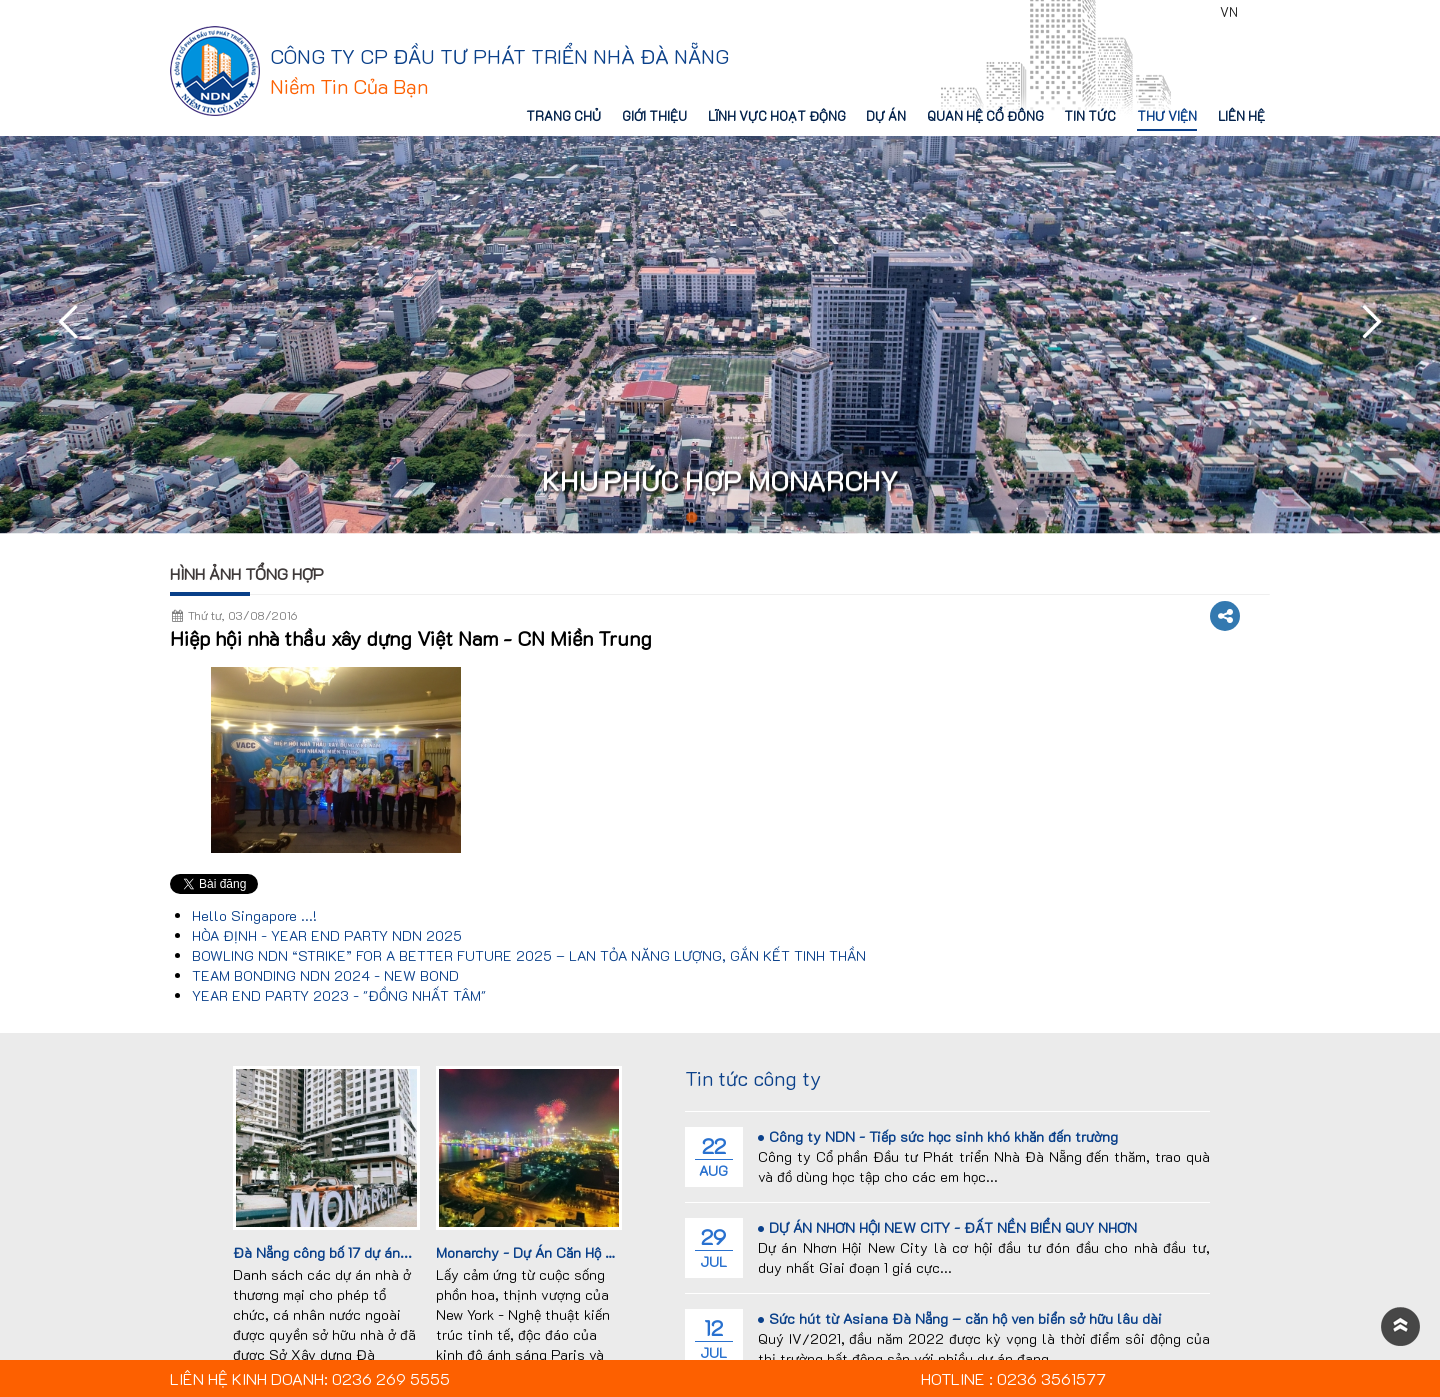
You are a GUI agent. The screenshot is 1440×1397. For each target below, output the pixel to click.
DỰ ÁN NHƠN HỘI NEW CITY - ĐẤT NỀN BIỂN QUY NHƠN (947, 1227)
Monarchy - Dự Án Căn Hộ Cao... (539, 1252)
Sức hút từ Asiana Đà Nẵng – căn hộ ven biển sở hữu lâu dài (960, 1318)
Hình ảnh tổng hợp (247, 573)
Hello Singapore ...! (254, 915)
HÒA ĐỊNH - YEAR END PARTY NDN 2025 (327, 935)
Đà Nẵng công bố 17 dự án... (322, 1252)
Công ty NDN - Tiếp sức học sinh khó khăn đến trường (938, 1136)
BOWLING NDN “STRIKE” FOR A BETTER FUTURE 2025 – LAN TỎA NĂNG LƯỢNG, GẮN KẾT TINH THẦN (529, 955)
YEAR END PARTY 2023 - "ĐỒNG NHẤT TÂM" (339, 995)
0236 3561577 (1155, 12)
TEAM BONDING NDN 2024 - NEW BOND (325, 975)
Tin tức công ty (753, 1078)
